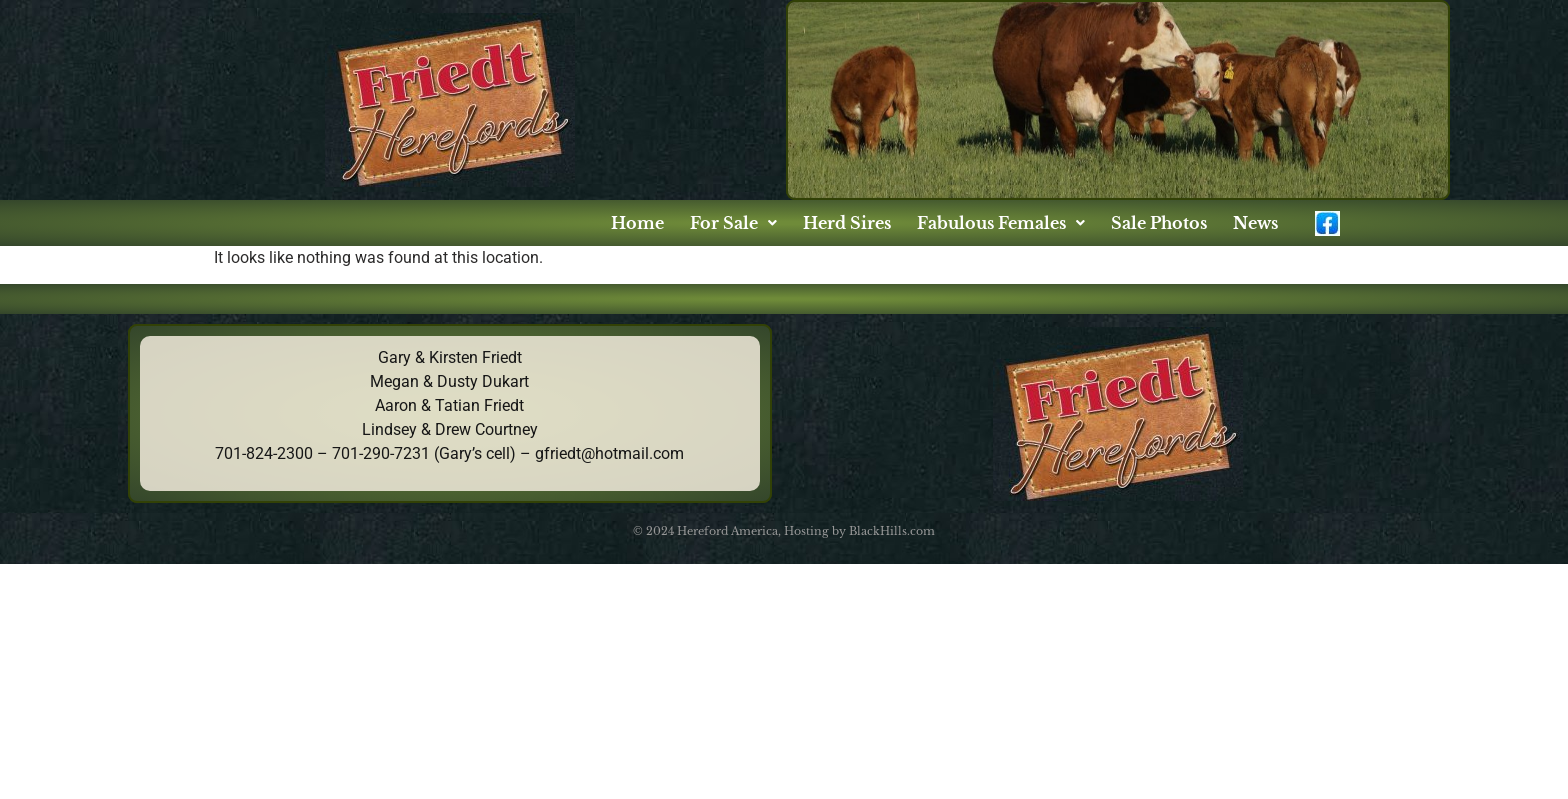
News (1255, 223)
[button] (733, 223)
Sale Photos (1159, 223)
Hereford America (727, 531)
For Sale (733, 223)
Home (637, 223)
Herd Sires (847, 223)
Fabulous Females (1001, 223)
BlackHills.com (892, 531)
